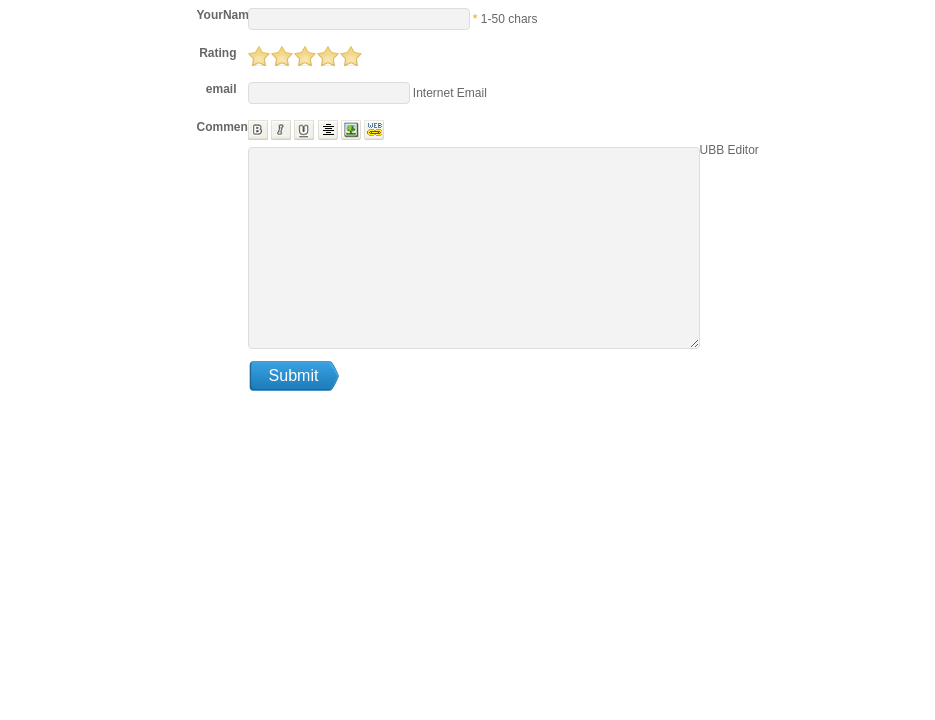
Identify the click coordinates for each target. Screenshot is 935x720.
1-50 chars (509, 19)
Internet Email (448, 93)
